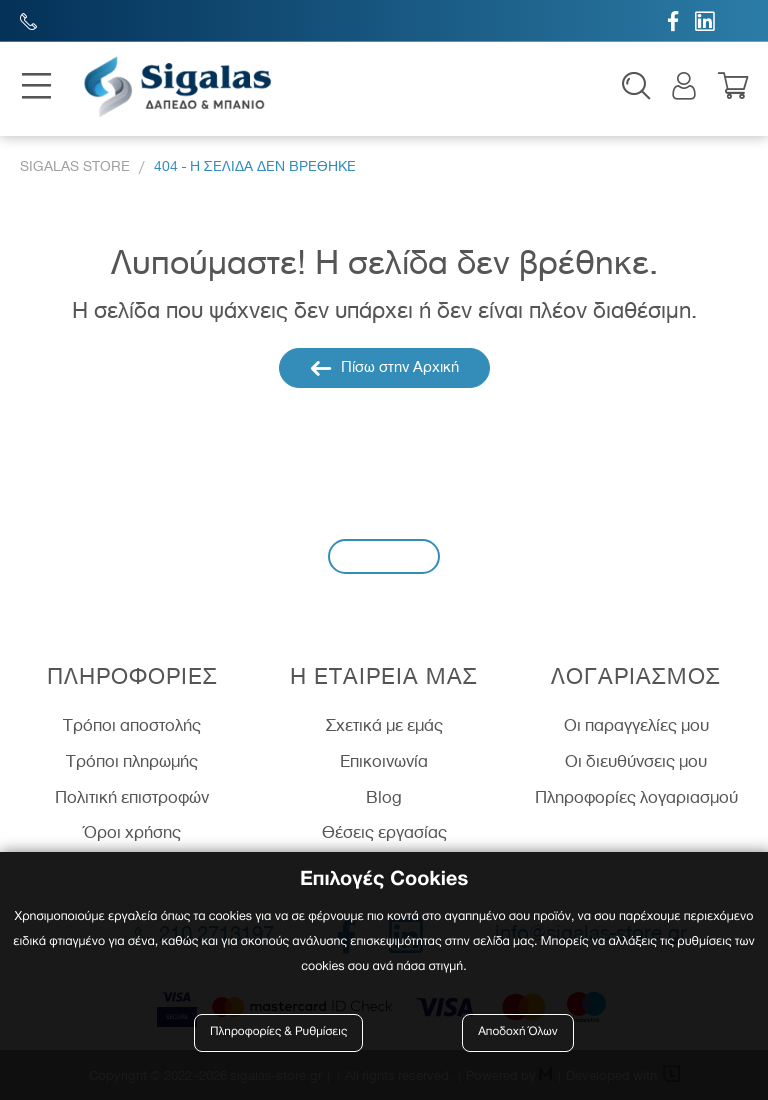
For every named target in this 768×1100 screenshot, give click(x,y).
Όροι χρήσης (132, 832)
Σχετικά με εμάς (384, 725)
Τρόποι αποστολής (132, 725)
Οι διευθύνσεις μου (636, 761)
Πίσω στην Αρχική (384, 368)
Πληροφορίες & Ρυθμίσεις (278, 1032)
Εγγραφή (384, 555)
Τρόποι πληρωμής (132, 761)
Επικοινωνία (384, 761)
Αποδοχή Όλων (518, 1032)
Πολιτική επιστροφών (132, 797)
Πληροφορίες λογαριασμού (636, 797)
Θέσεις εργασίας (384, 832)
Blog (384, 797)
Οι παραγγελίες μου (636, 725)
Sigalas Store (75, 166)
